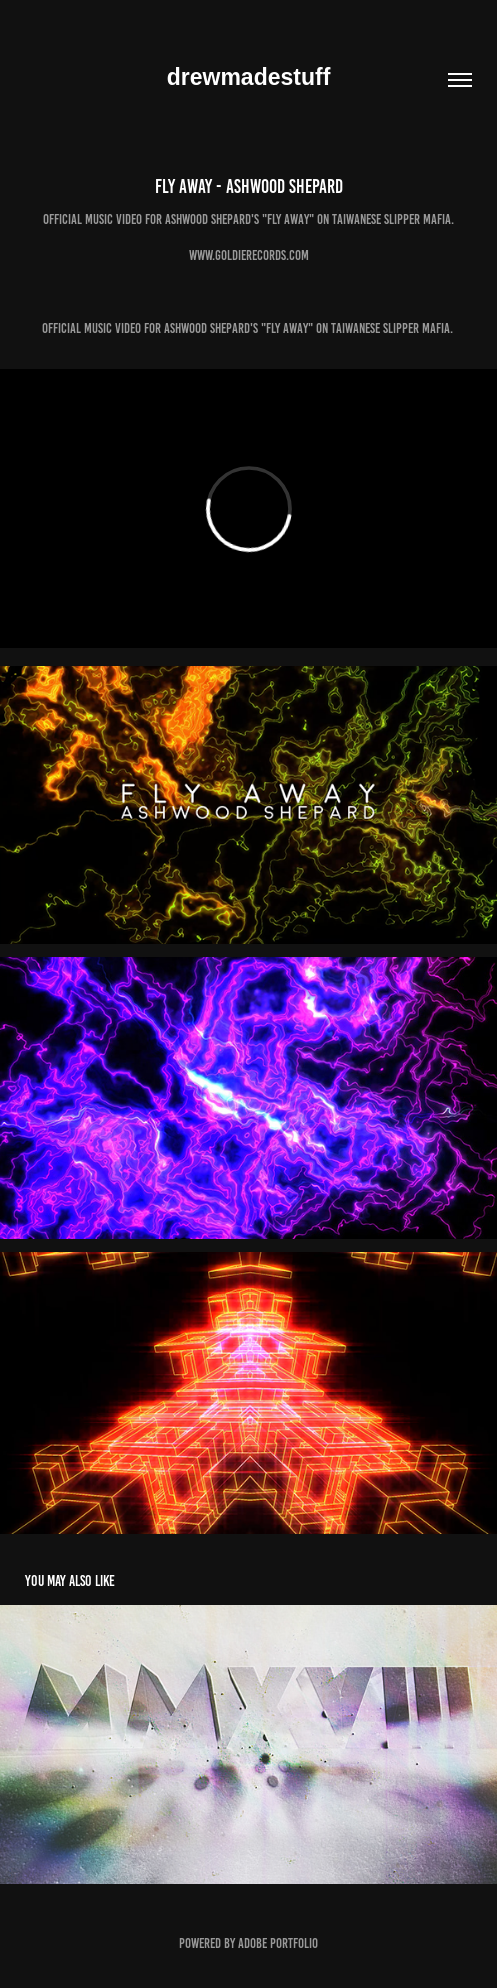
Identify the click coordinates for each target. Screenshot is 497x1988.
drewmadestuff (249, 77)
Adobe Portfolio (278, 1943)
